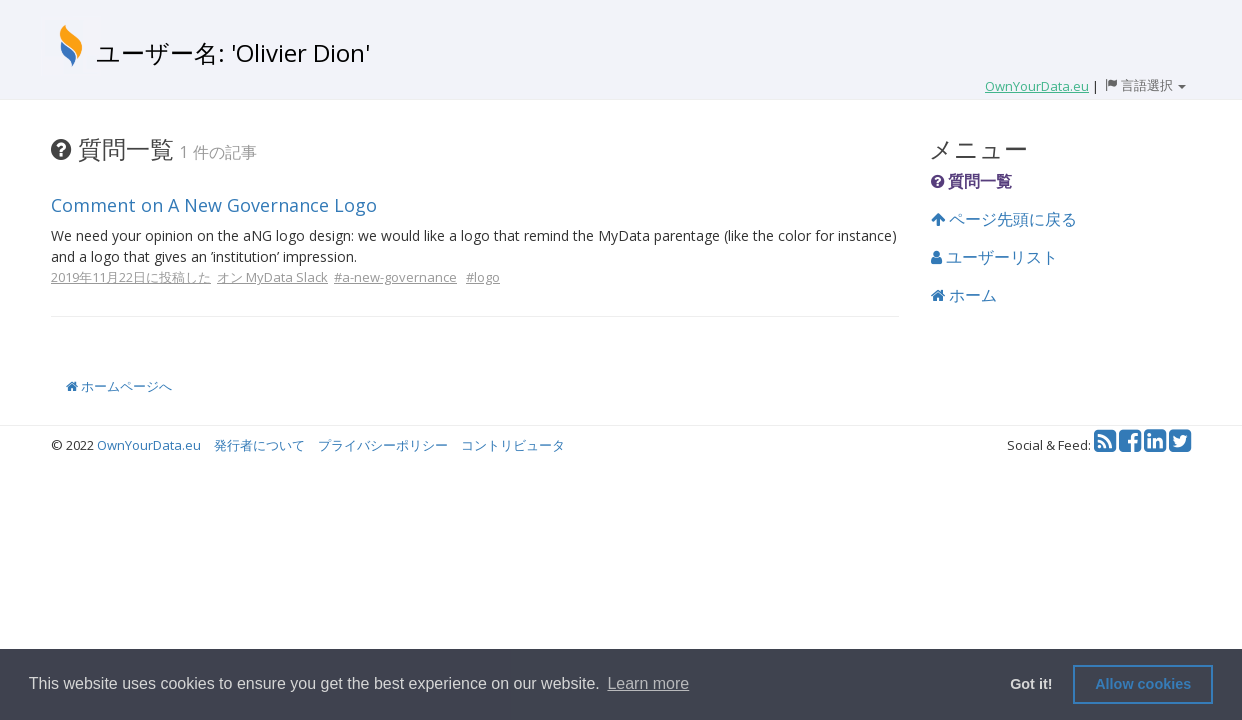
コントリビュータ (513, 445)
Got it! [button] (1031, 684)
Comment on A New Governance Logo (214, 205)
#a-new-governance (395, 277)
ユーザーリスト (994, 257)
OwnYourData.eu (149, 445)
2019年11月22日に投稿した (131, 277)
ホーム (964, 295)
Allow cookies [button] (1143, 684)
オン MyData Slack (272, 277)
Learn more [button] (648, 683)
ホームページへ (119, 386)
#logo (483, 277)
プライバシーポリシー (383, 445)
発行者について (259, 445)
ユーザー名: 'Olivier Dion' (233, 52)
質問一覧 (971, 181)
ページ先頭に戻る (1004, 219)
